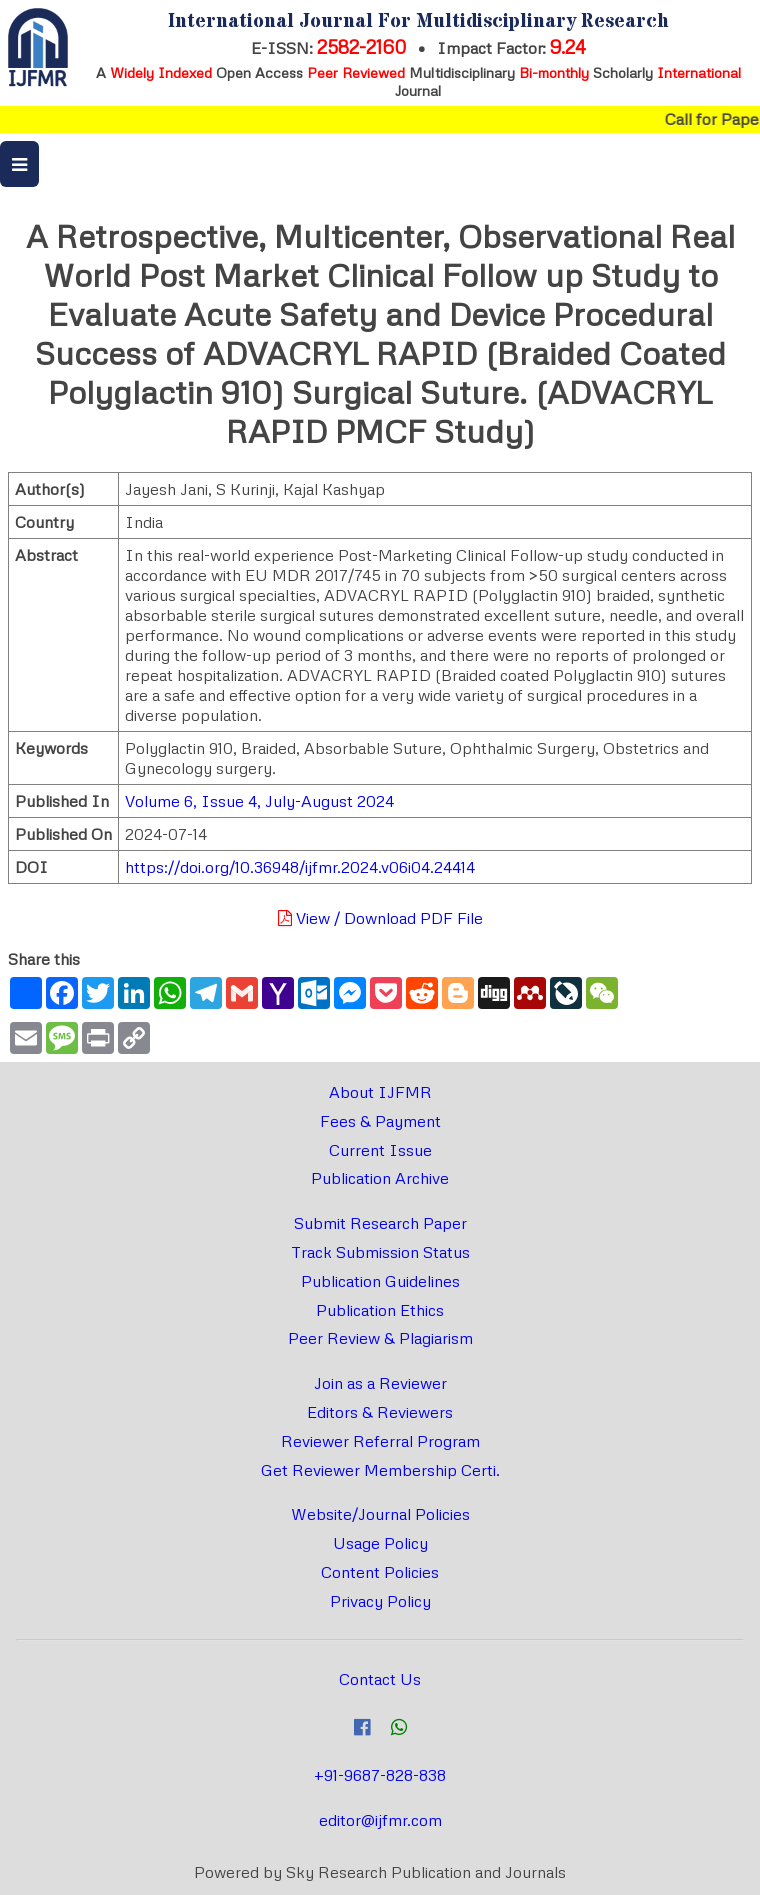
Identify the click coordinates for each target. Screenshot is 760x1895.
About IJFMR (380, 1092)
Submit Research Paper (380, 1223)
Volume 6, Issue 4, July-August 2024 (259, 801)
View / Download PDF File (380, 918)
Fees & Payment (380, 1121)
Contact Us (380, 1679)
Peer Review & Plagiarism (380, 1338)
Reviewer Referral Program (380, 1441)
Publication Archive (380, 1178)
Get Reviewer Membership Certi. (380, 1470)
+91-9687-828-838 (380, 1775)
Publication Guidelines (380, 1281)
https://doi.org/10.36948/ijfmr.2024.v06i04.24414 (300, 867)
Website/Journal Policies (380, 1514)
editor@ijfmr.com (380, 1820)
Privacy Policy (380, 1601)
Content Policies (380, 1572)
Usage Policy (380, 1543)
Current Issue (380, 1150)
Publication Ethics (380, 1310)
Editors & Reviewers (380, 1412)
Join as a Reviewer (380, 1383)
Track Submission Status (380, 1252)
